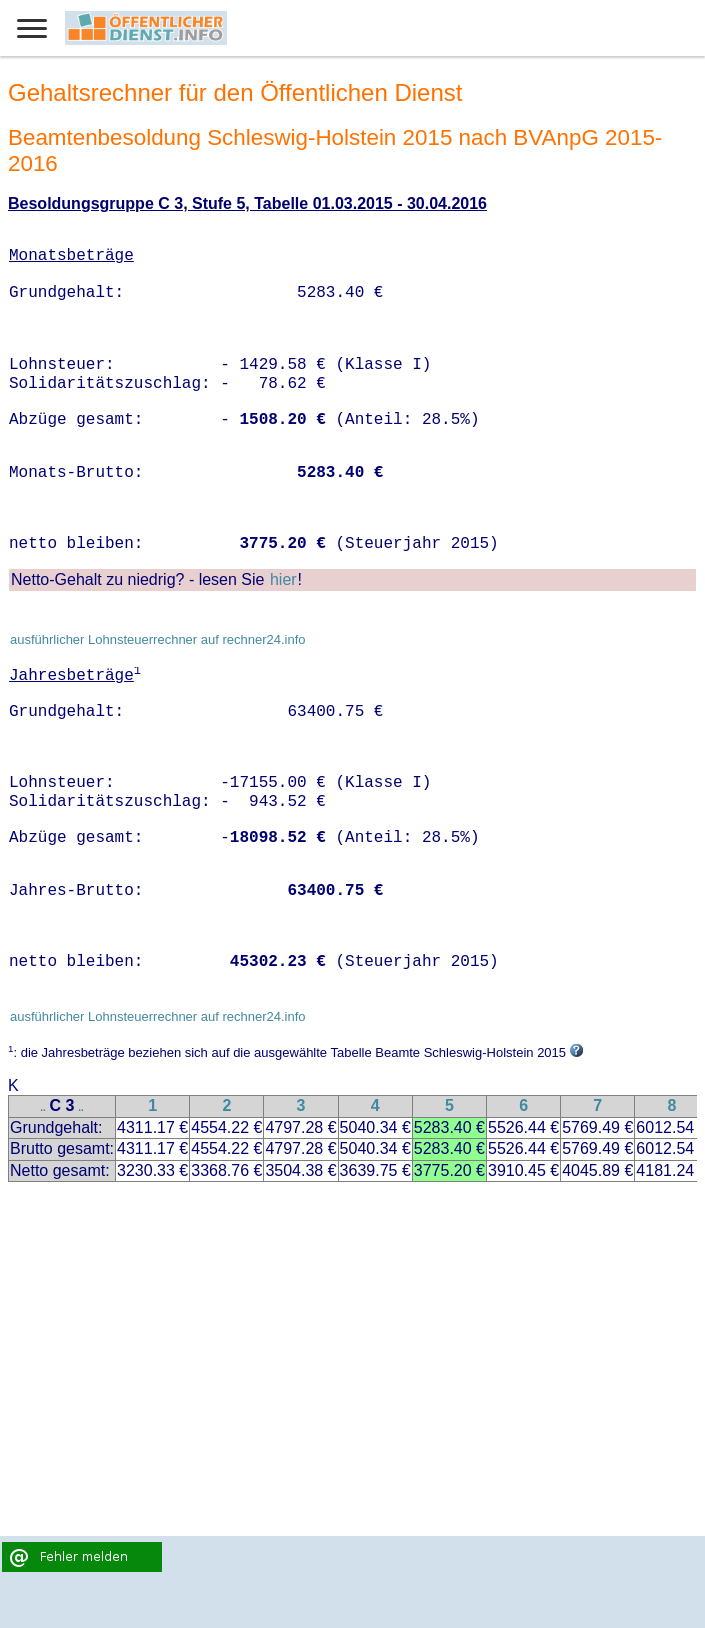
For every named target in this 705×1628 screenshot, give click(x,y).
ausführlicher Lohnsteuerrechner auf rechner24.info (158, 639)
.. (43, 1107)
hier (283, 579)
